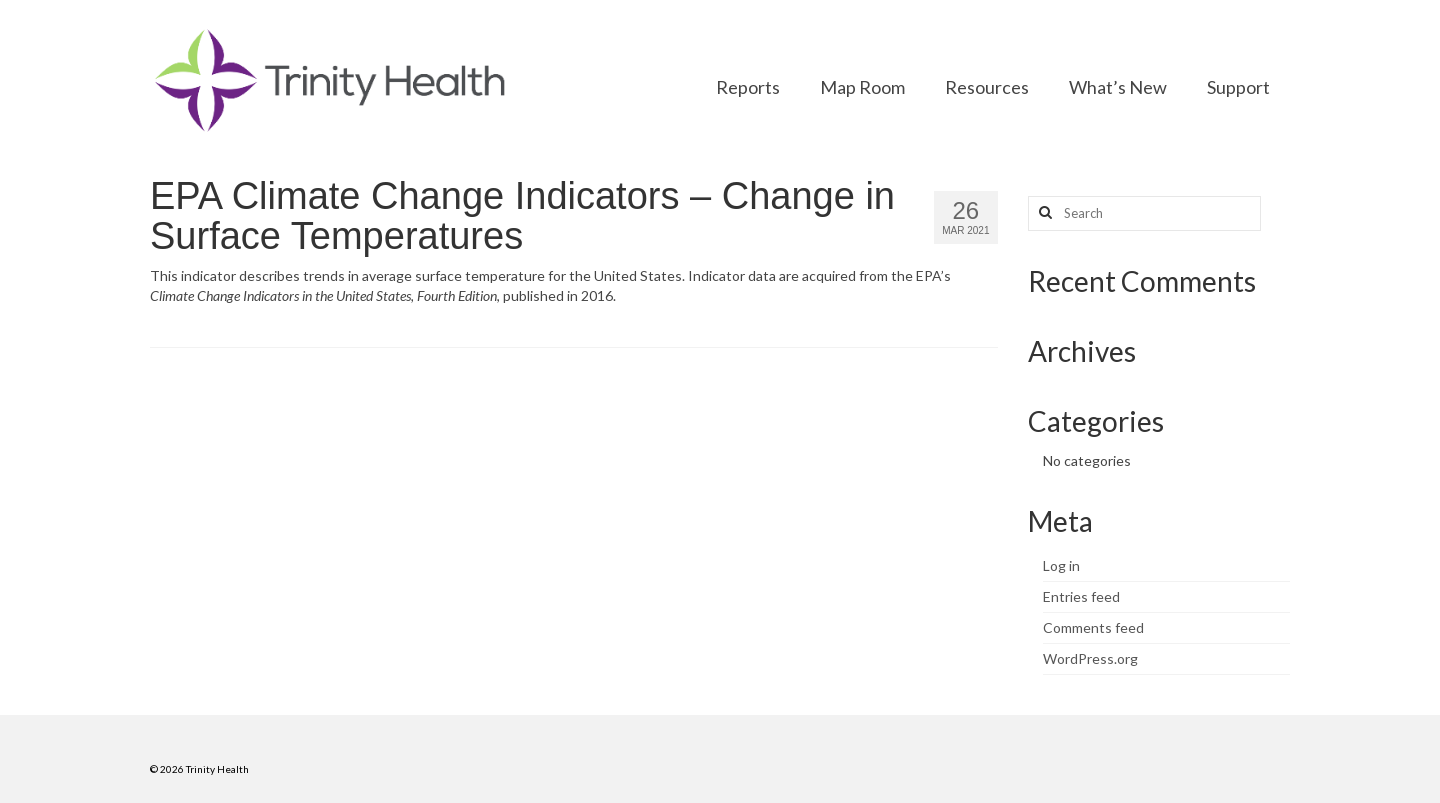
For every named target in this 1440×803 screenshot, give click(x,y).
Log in (1061, 565)
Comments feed (1093, 627)
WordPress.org (1090, 658)
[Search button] (1043, 213)
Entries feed (1081, 596)
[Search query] (1144, 213)
